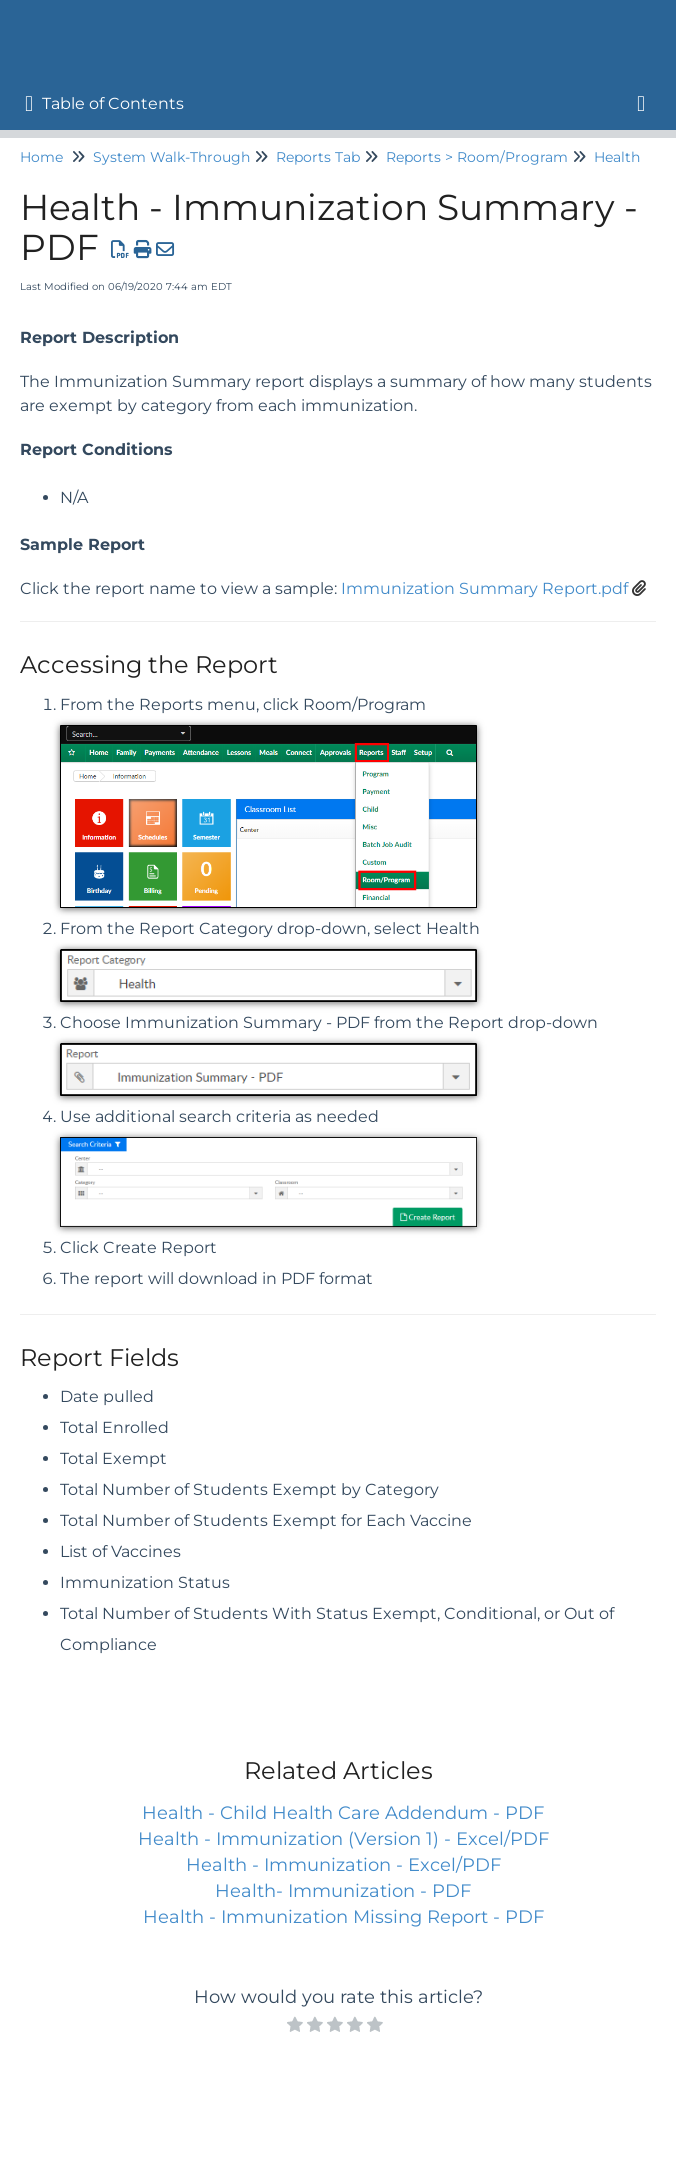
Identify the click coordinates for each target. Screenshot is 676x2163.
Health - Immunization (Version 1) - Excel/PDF (343, 1839)
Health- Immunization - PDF (343, 1891)
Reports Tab (318, 157)
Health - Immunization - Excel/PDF (343, 1865)
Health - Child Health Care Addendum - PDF (343, 1813)
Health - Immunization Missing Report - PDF (343, 1917)
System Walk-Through (171, 157)
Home (41, 157)
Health (617, 157)
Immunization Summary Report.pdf (484, 588)
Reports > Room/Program (477, 157)
